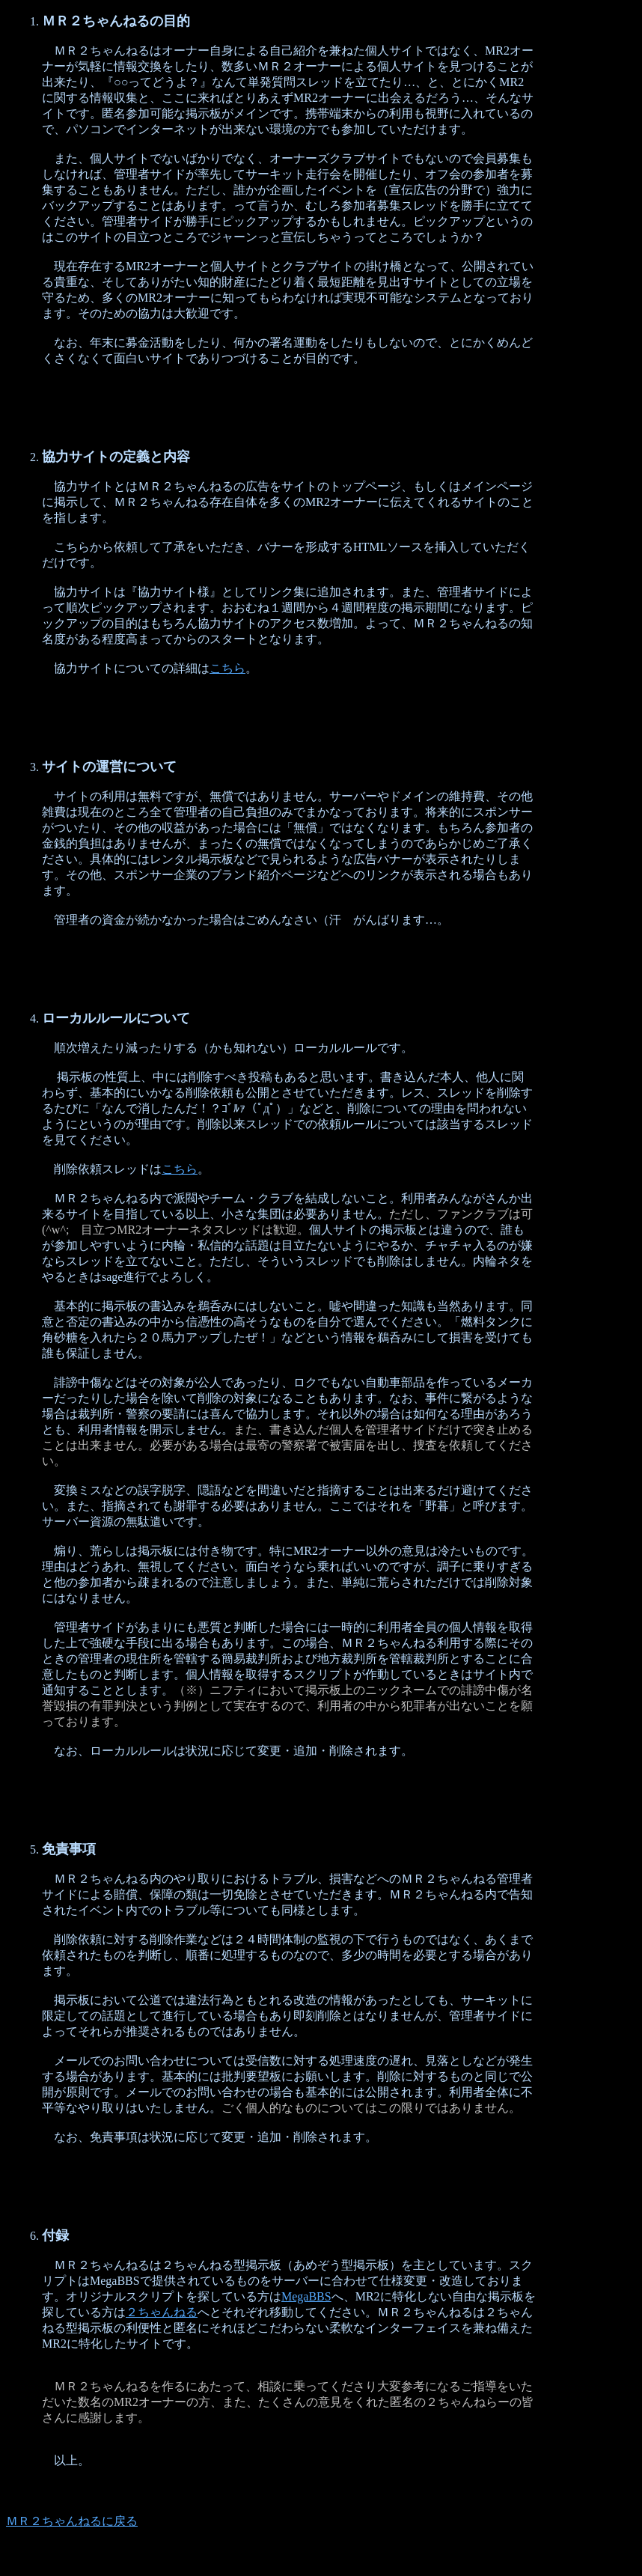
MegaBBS (306, 2296)
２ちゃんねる (162, 2312)
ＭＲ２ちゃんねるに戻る (72, 2521)
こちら (227, 668)
